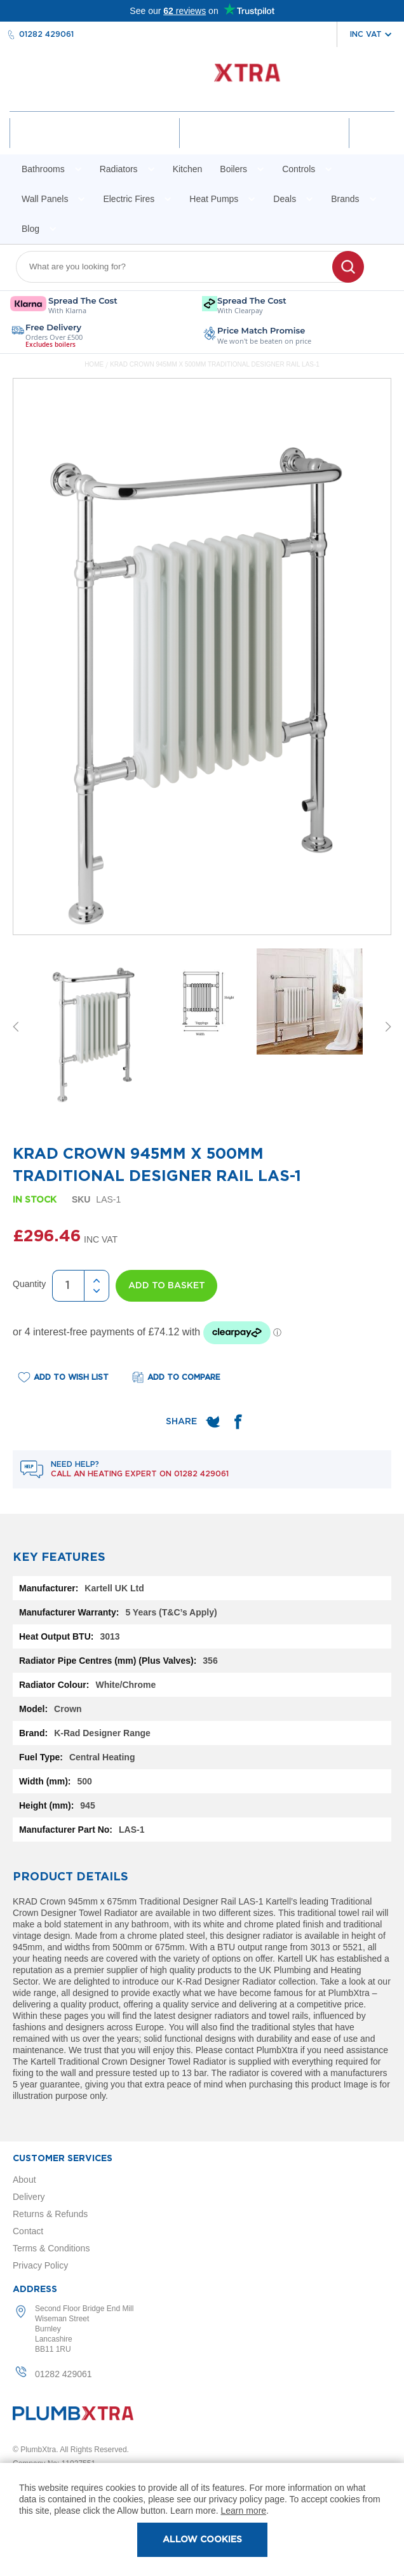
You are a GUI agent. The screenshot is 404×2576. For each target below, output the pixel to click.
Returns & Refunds (50, 2214)
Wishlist (264, 144)
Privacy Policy (40, 2265)
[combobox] (182, 267)
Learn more (244, 2510)
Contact (28, 2231)
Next (388, 1026)
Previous (16, 1026)
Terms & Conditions (51, 2248)
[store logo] (202, 79)
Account (95, 144)
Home (94, 364)
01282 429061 (46, 34)
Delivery (29, 2197)
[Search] (348, 267)
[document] (202, 2519)
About (24, 2180)
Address (35, 2289)
